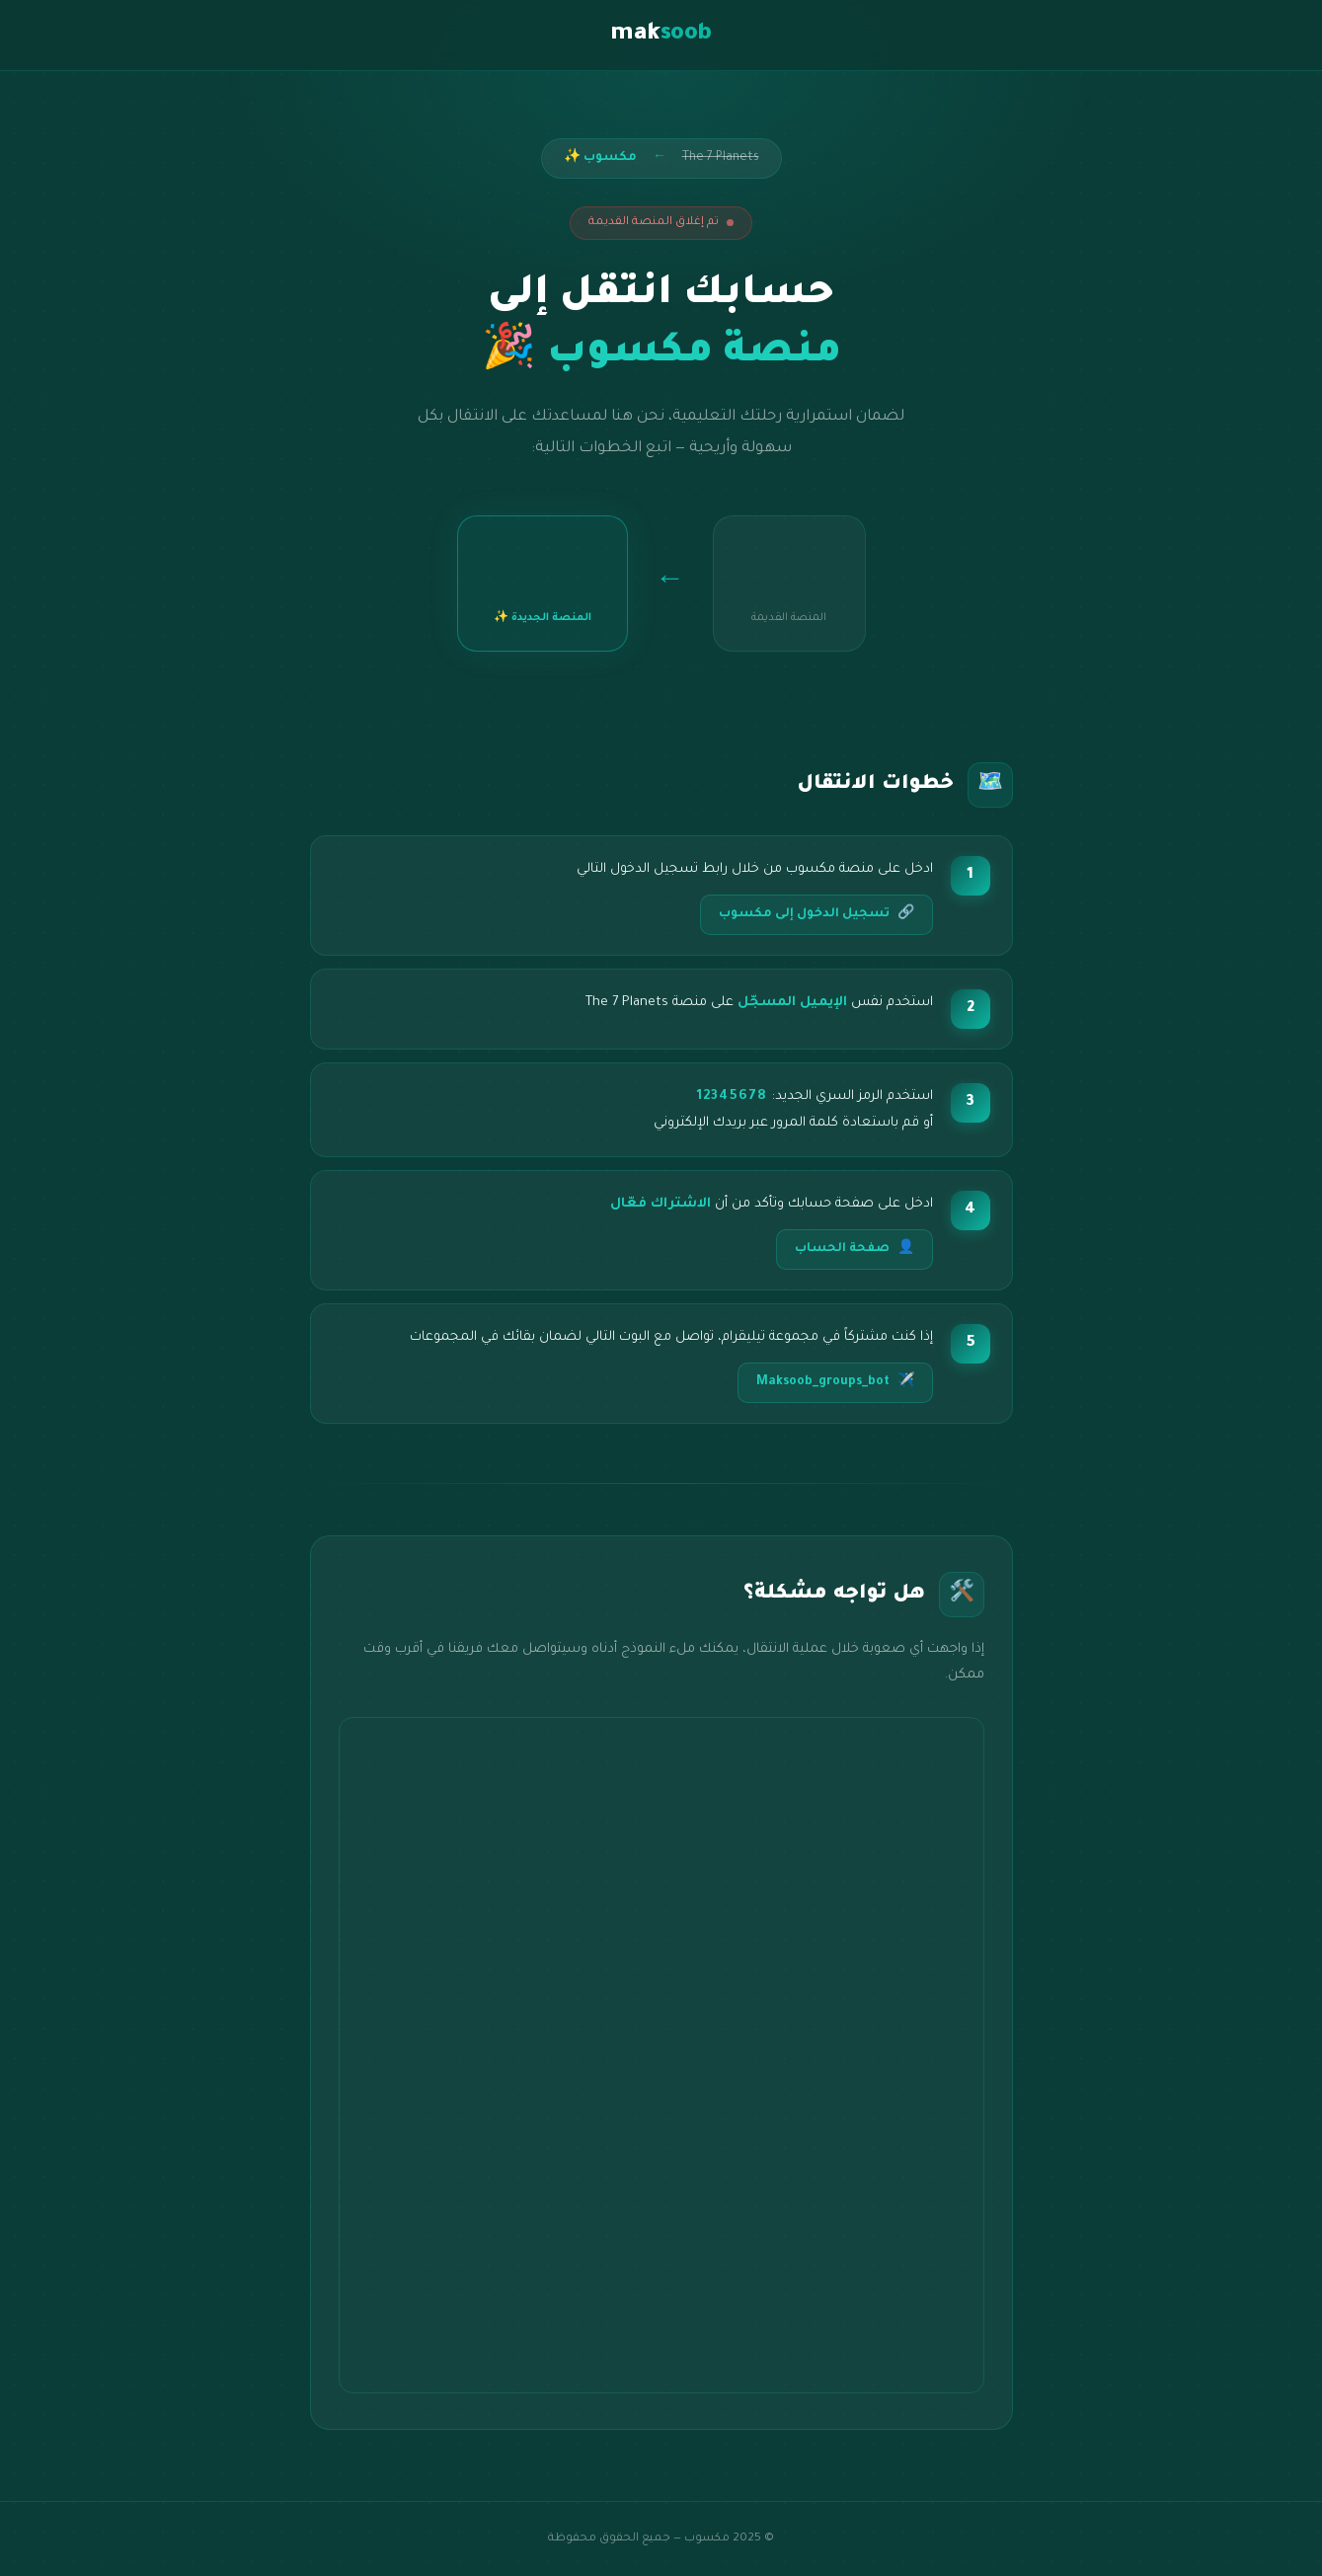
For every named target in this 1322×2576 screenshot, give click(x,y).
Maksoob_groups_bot (835, 1382)
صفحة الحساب (854, 1249)
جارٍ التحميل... (661, 2055)
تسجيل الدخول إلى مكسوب (816, 914)
